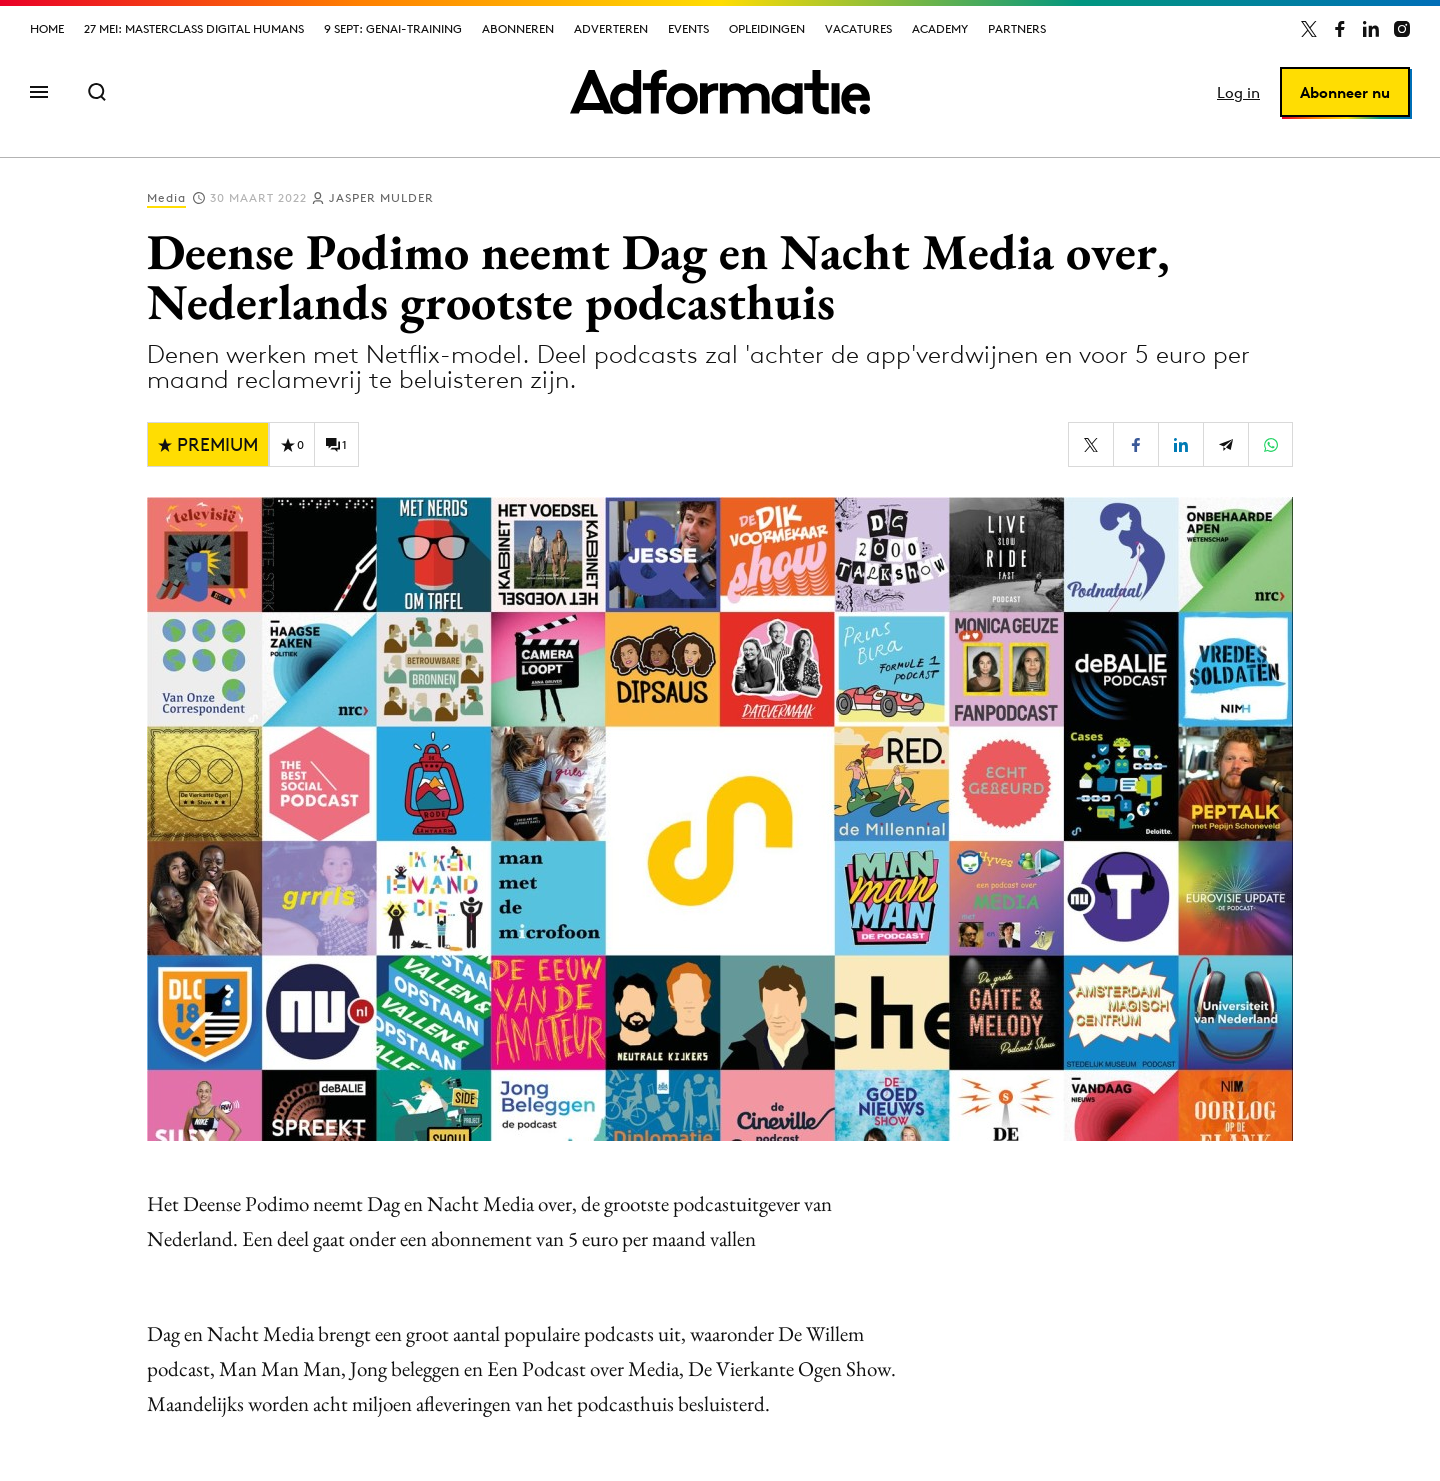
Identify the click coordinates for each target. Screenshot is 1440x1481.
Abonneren (518, 28)
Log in (1238, 92)
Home (47, 28)
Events (688, 28)
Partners (1017, 28)
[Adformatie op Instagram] (1402, 29)
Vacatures (858, 28)
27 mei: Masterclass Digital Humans (194, 28)
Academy (940, 28)
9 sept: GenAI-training (393, 28)
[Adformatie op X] (1309, 29)
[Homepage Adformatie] (720, 92)
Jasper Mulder (381, 197)
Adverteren (611, 28)
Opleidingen (767, 28)
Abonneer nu (1345, 92)
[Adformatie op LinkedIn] (1371, 29)
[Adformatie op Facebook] (1340, 29)
